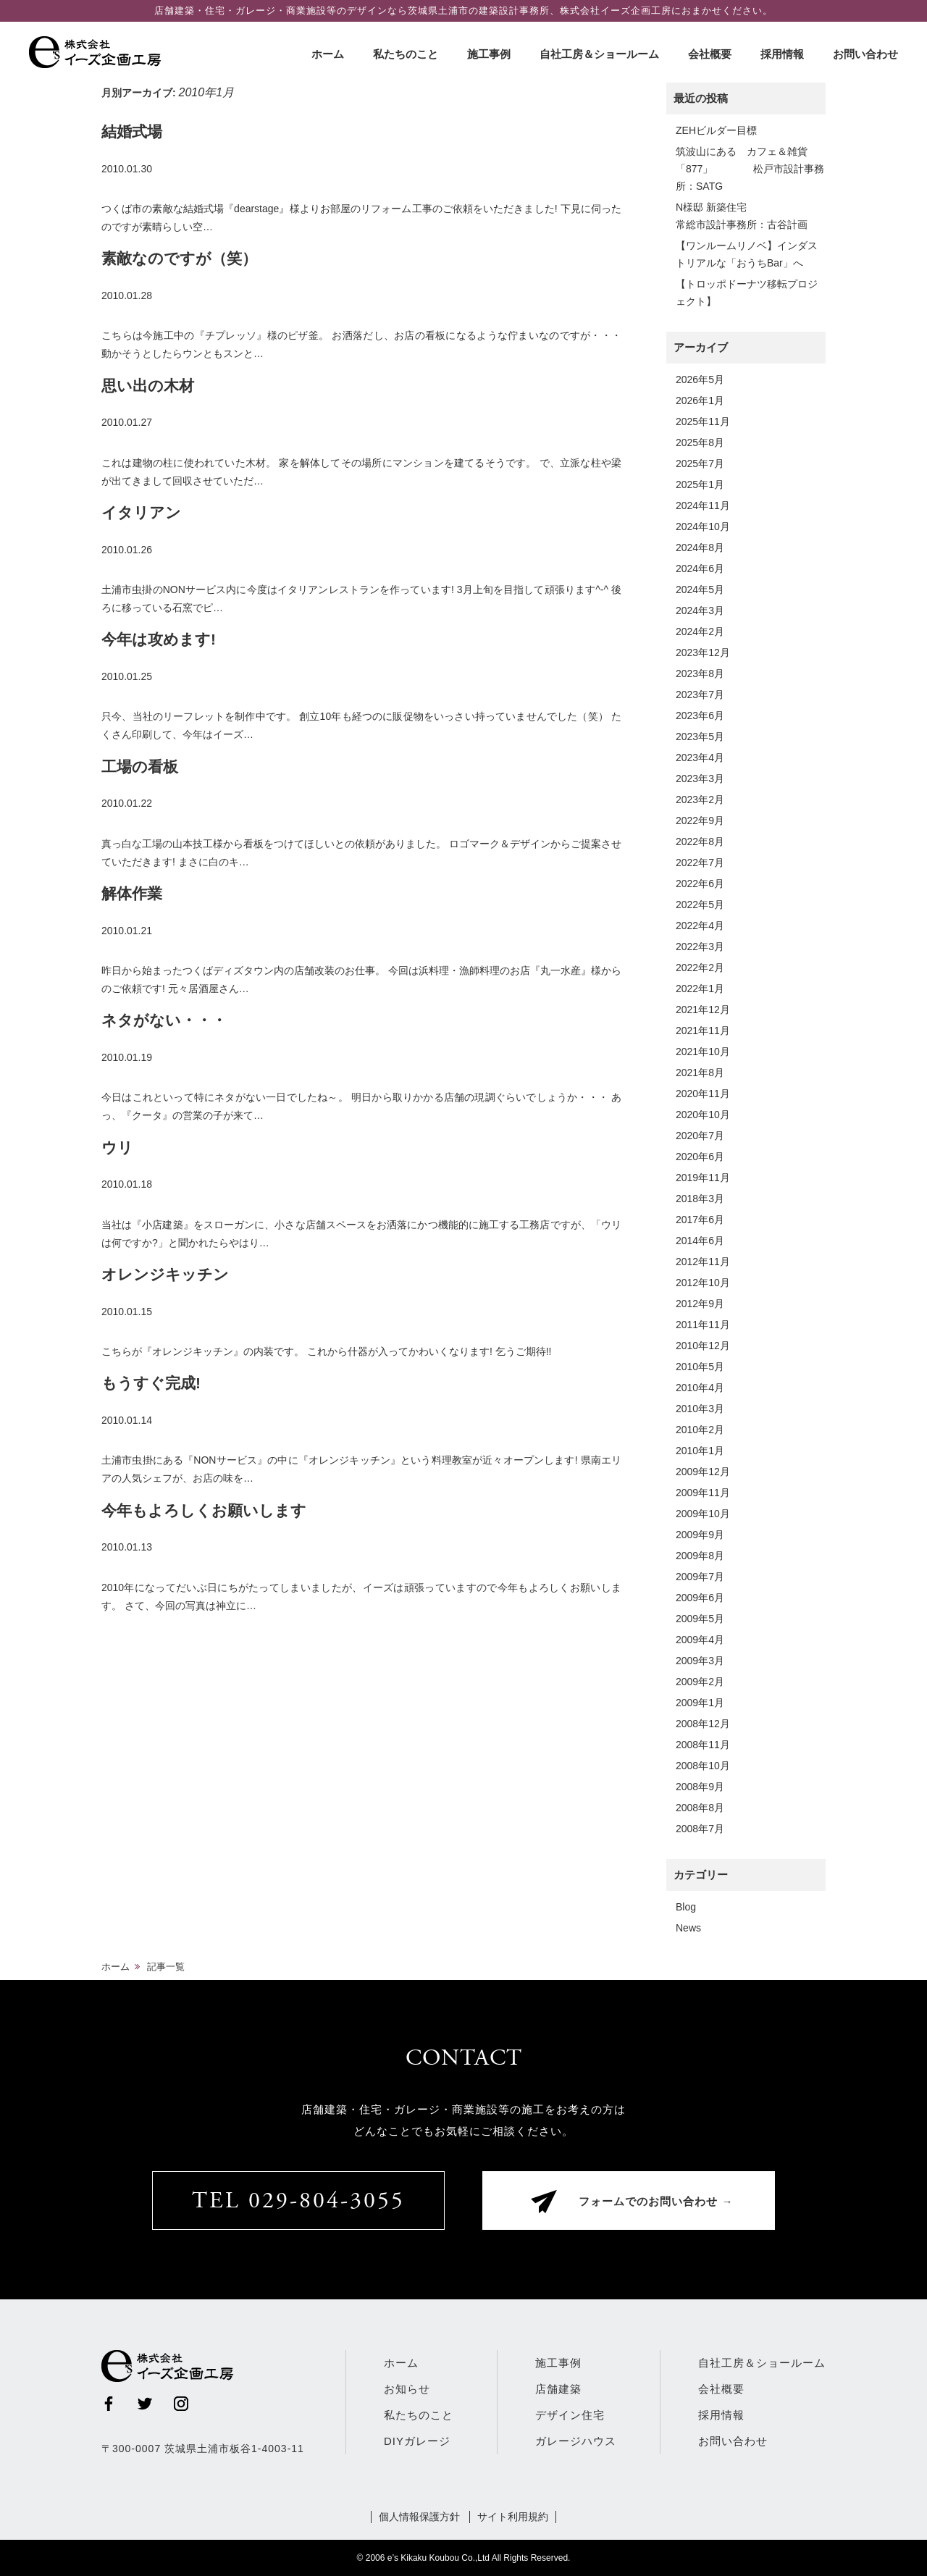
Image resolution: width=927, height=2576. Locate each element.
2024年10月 (703, 526)
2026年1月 (700, 400)
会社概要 (709, 54)
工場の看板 (139, 766)
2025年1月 (700, 484)
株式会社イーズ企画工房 (98, 52)
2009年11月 (703, 1492)
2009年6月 (700, 1597)
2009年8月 (700, 1555)
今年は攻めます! (158, 639)
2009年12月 (703, 1471)
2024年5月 (700, 589)
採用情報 (782, 54)
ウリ (117, 1147)
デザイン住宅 (570, 2415)
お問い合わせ (865, 54)
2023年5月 (700, 736)
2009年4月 (700, 1639)
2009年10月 (703, 1513)
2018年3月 (700, 1198)
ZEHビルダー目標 (716, 130)
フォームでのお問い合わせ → (656, 2202)
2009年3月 (700, 1660)
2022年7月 (700, 862)
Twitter (145, 2403)
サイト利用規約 (512, 2516)
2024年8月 (700, 547)
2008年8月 (700, 1807)
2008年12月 (703, 1723)
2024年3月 (700, 610)
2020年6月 (700, 1156)
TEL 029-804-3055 (298, 2202)
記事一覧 (166, 1966)
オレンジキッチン (165, 1274)
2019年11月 (703, 1177)
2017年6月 (700, 1219)
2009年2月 (700, 1681)
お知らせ (407, 2389)
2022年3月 (700, 946)
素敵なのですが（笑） (179, 258)
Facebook (108, 2403)
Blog (686, 1907)
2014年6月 (700, 1240)
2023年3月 (700, 778)
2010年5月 (700, 1366)
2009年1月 (700, 1702)
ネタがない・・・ (164, 1020)
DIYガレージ (417, 2441)
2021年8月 (700, 1072)
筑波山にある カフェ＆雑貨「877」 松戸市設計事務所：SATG (750, 169)
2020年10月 (703, 1114)
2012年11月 (703, 1261)
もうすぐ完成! (151, 1383)
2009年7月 (700, 1576)
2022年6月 (700, 883)
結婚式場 (131, 131)
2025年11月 (703, 421)
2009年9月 (700, 1534)
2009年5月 (700, 1618)
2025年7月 (700, 463)
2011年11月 (703, 1324)
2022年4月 (700, 925)
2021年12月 (703, 1009)
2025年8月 (700, 442)
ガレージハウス (575, 2441)
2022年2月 (700, 967)
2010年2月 (700, 1429)
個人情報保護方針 (419, 2516)
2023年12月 (703, 652)
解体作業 (131, 893)
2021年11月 (703, 1030)
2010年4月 (700, 1387)
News (688, 1928)
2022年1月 (700, 988)
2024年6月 (700, 568)
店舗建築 (558, 2389)
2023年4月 (700, 757)
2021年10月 (703, 1051)
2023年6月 (700, 715)
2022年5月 (700, 904)
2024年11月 (703, 505)
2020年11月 (703, 1093)
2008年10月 (703, 1765)
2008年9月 (700, 1786)
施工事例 (489, 54)
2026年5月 (700, 379)
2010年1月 (700, 1450)
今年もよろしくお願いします (203, 1510)
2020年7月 (700, 1135)
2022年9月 (700, 820)
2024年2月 (700, 631)
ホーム (327, 54)
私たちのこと (405, 54)
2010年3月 (700, 1408)
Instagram (181, 2403)
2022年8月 (700, 841)
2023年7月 (700, 694)
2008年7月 (700, 1828)
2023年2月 (700, 799)
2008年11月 (703, 1744)
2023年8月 (700, 673)
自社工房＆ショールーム (599, 54)
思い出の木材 (147, 385)
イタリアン (141, 512)
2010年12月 (703, 1345)
